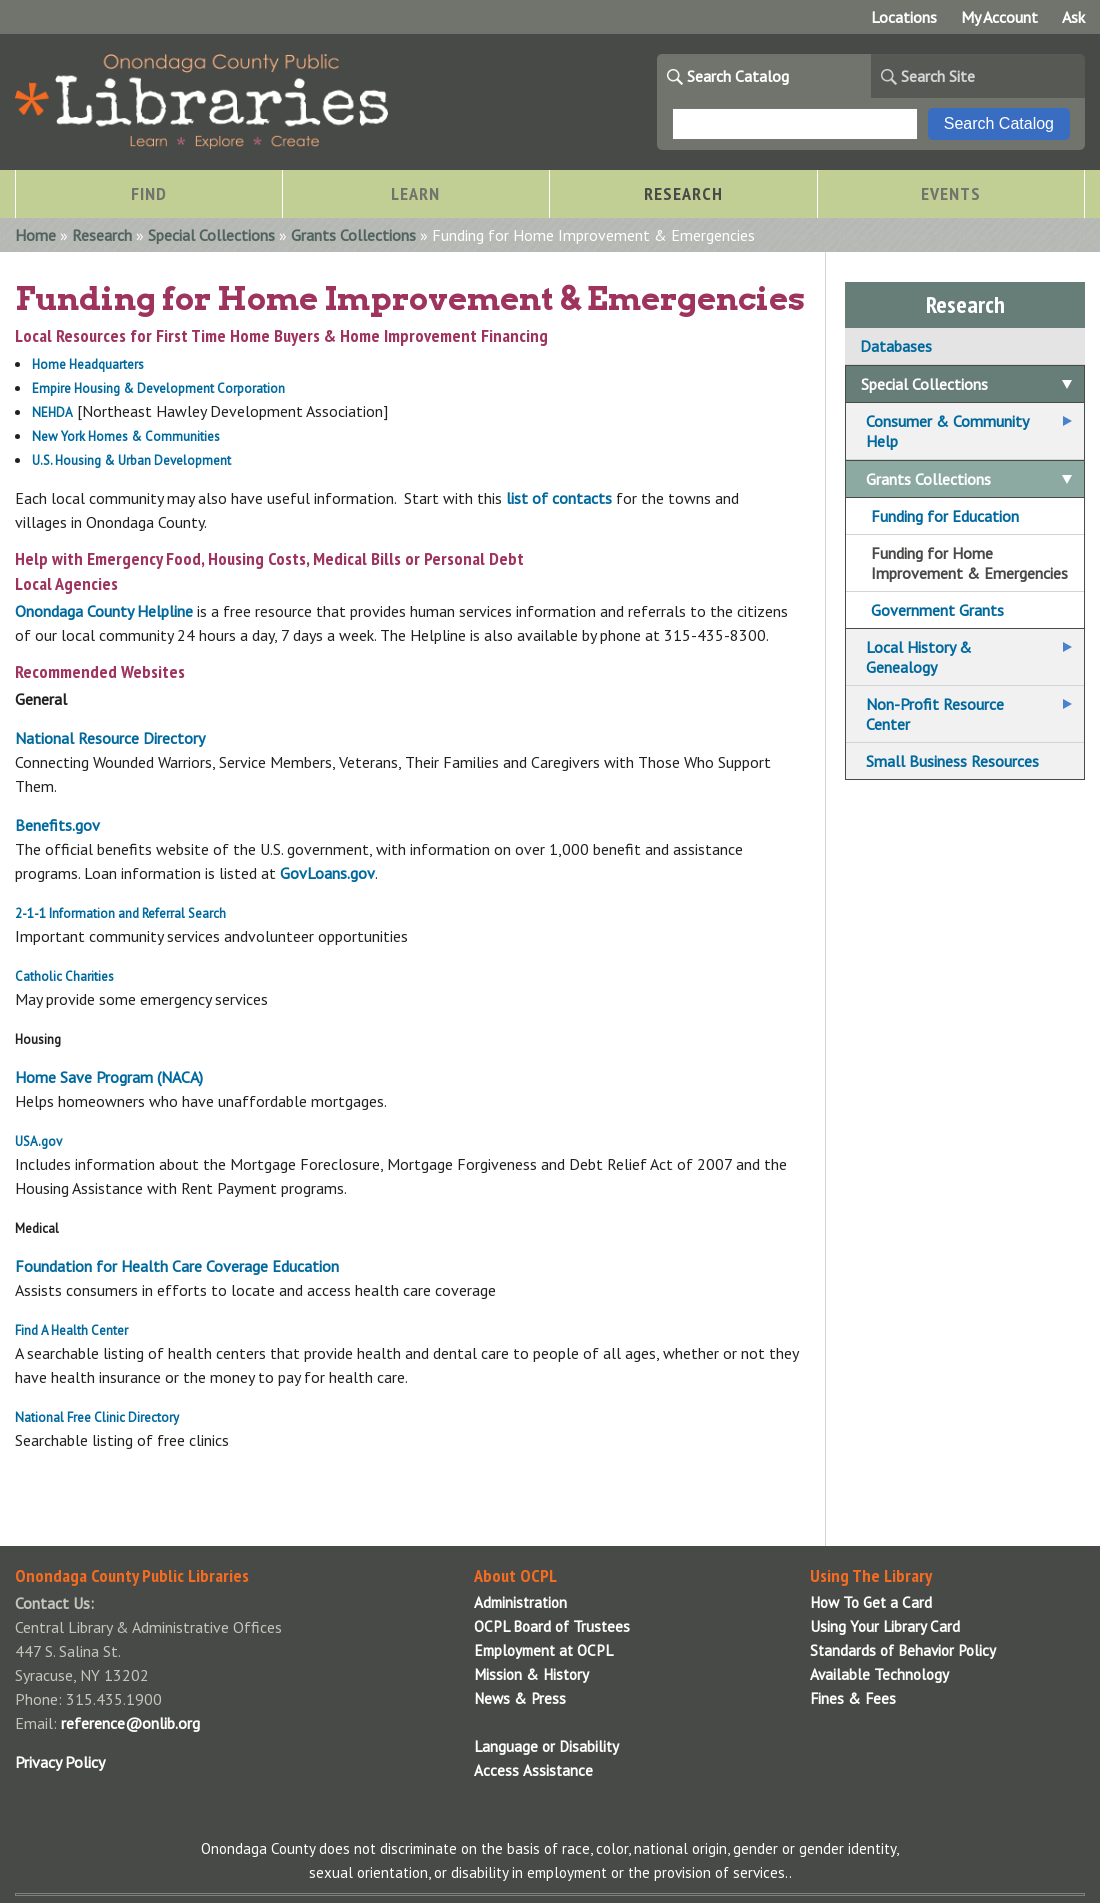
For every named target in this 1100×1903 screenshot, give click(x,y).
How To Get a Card (871, 1602)
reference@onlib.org (130, 1723)
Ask (1073, 17)
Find (149, 193)
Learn (415, 193)
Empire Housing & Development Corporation (158, 388)
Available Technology (879, 1674)
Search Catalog (738, 76)
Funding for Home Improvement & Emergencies (969, 563)
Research (683, 193)
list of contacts (559, 498)
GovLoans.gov (327, 873)
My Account (999, 17)
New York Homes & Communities (126, 436)
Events (951, 193)
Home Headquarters (88, 364)
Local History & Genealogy (919, 657)
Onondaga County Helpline (104, 611)
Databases (896, 346)
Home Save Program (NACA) (109, 1077)
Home (35, 235)
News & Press (520, 1698)
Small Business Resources (952, 761)
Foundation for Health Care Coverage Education (177, 1266)
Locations (904, 17)
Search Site (938, 76)
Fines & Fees (853, 1698)
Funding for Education (945, 516)
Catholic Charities (64, 976)
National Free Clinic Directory (97, 1417)
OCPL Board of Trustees (552, 1626)
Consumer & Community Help (947, 431)
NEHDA (52, 412)
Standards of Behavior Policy (903, 1650)
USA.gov (38, 1141)
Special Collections (211, 235)
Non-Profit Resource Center (935, 714)
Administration (520, 1602)
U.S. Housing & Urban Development (133, 460)
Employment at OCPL (543, 1650)
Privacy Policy (60, 1762)
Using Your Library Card (885, 1626)
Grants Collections (353, 235)
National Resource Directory (110, 738)
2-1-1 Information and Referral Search (120, 913)
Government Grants (937, 610)
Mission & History (531, 1674)
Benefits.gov (57, 825)
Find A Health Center (71, 1330)
